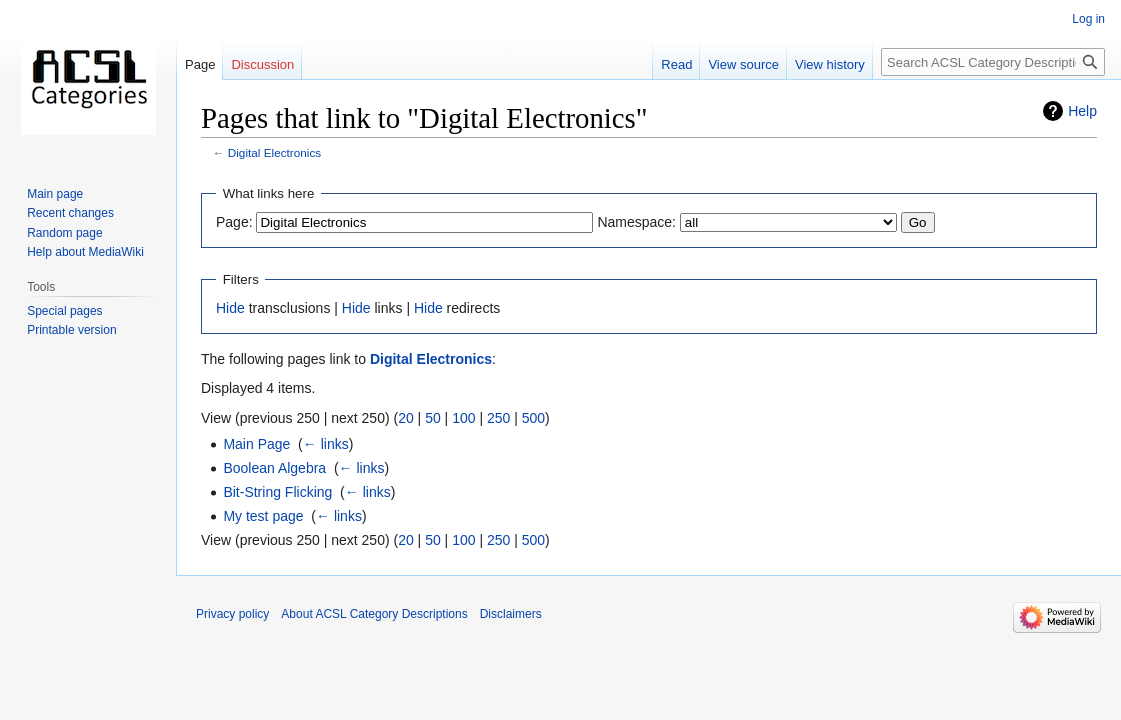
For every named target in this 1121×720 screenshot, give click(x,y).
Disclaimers (511, 614)
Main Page (256, 444)
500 (533, 418)
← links (326, 444)
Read (676, 64)
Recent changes (70, 213)
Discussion (262, 64)
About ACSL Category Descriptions (374, 614)
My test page (263, 516)
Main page (55, 194)
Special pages (64, 311)
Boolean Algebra (274, 468)
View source (743, 64)
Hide (230, 308)
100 (463, 418)
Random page (64, 233)
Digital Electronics (274, 152)
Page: (234, 222)
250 (498, 418)
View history (830, 64)
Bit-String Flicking (277, 492)
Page (200, 64)
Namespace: (636, 222)
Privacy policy (232, 614)
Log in (1088, 19)
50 (433, 418)
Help (1082, 111)
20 (406, 418)
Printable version (71, 330)
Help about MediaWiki (85, 252)
